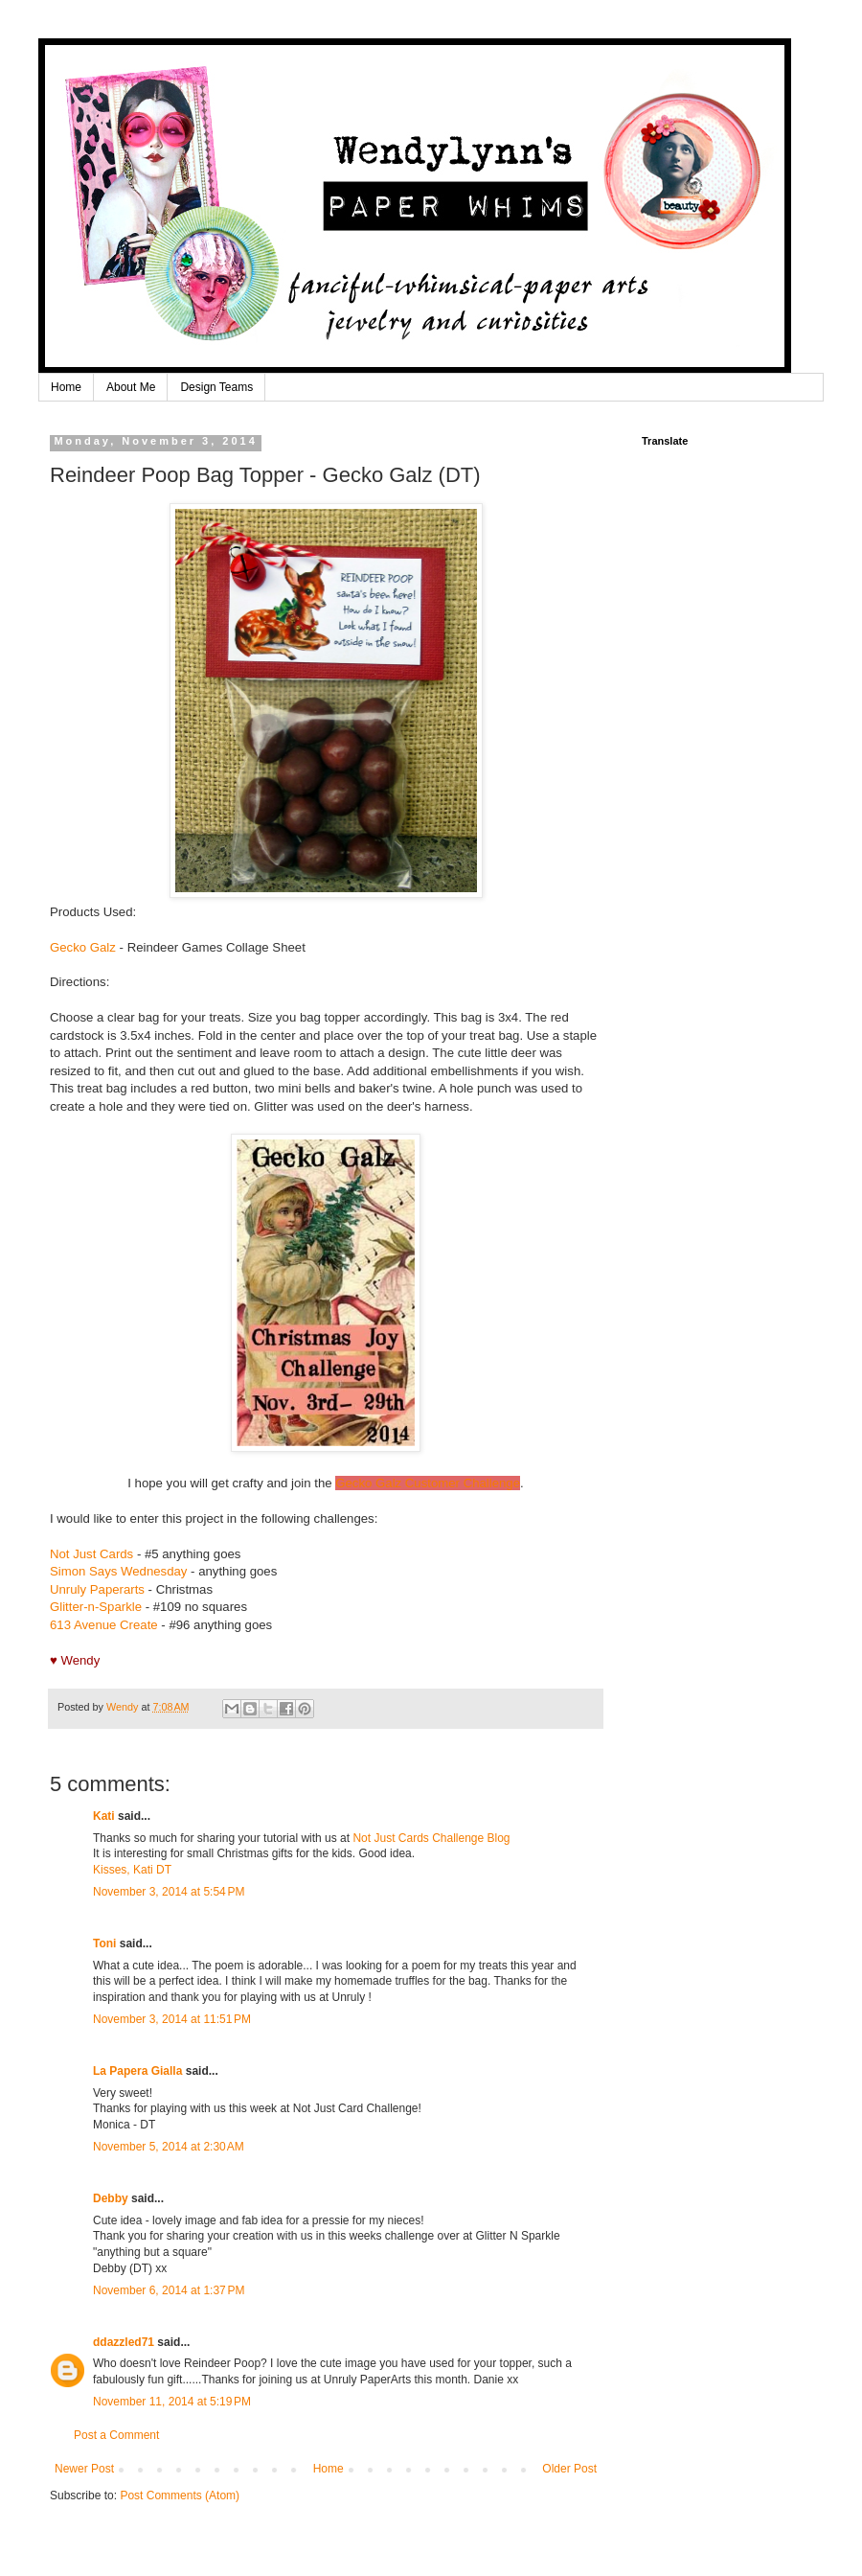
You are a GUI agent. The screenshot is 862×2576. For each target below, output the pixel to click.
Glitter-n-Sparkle (96, 1606)
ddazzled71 (123, 2342)
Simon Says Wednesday (118, 1571)
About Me (130, 387)
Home (66, 387)
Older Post (569, 2468)
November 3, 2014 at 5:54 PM (168, 1891)
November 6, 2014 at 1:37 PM (168, 2290)
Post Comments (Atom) (179, 2495)
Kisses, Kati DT (132, 1869)
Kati (104, 1816)
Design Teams (216, 387)
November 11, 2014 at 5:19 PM (172, 2401)
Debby (110, 2198)
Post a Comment (116, 2435)
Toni (104, 1943)
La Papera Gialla (137, 2071)
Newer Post (84, 2468)
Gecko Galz (83, 947)
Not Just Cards (91, 1554)
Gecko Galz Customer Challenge (427, 1483)
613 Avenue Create (104, 1625)
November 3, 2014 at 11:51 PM (172, 2019)
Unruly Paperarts (97, 1589)
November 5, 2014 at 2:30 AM (168, 2146)
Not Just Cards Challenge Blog (431, 1838)
